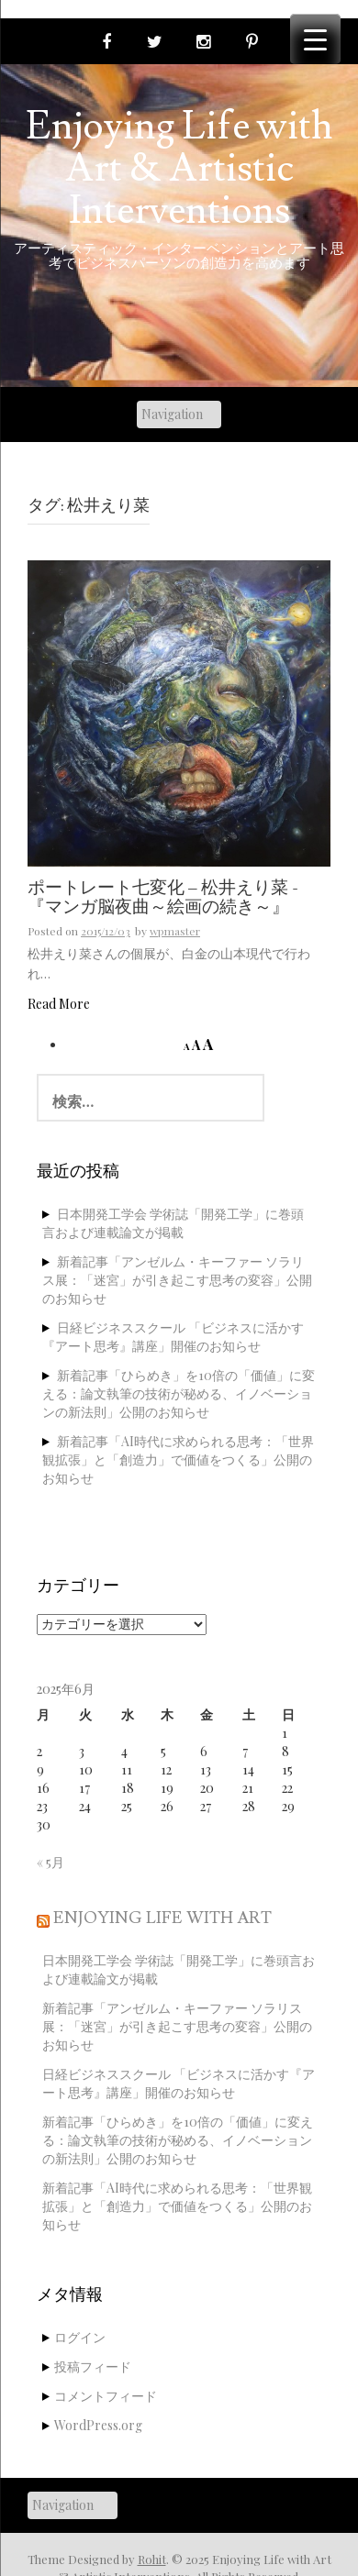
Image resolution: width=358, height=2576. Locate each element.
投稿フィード (92, 2366)
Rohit (152, 2559)
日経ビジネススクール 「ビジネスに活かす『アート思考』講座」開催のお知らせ (173, 1336)
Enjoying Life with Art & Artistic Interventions (179, 169)
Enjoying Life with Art (162, 1918)
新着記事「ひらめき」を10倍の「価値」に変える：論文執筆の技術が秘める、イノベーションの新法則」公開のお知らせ (178, 1393)
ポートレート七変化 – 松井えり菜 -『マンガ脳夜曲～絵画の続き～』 (163, 898)
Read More (59, 1003)
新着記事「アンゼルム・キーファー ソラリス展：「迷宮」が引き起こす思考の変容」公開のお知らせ (177, 1280)
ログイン (80, 2337)
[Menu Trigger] (315, 39)
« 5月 (50, 1862)
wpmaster (175, 930)
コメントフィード (105, 2396)
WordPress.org (98, 2425)
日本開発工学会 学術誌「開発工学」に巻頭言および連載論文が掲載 (173, 1223)
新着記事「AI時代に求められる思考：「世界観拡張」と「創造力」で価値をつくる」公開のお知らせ (178, 1459)
